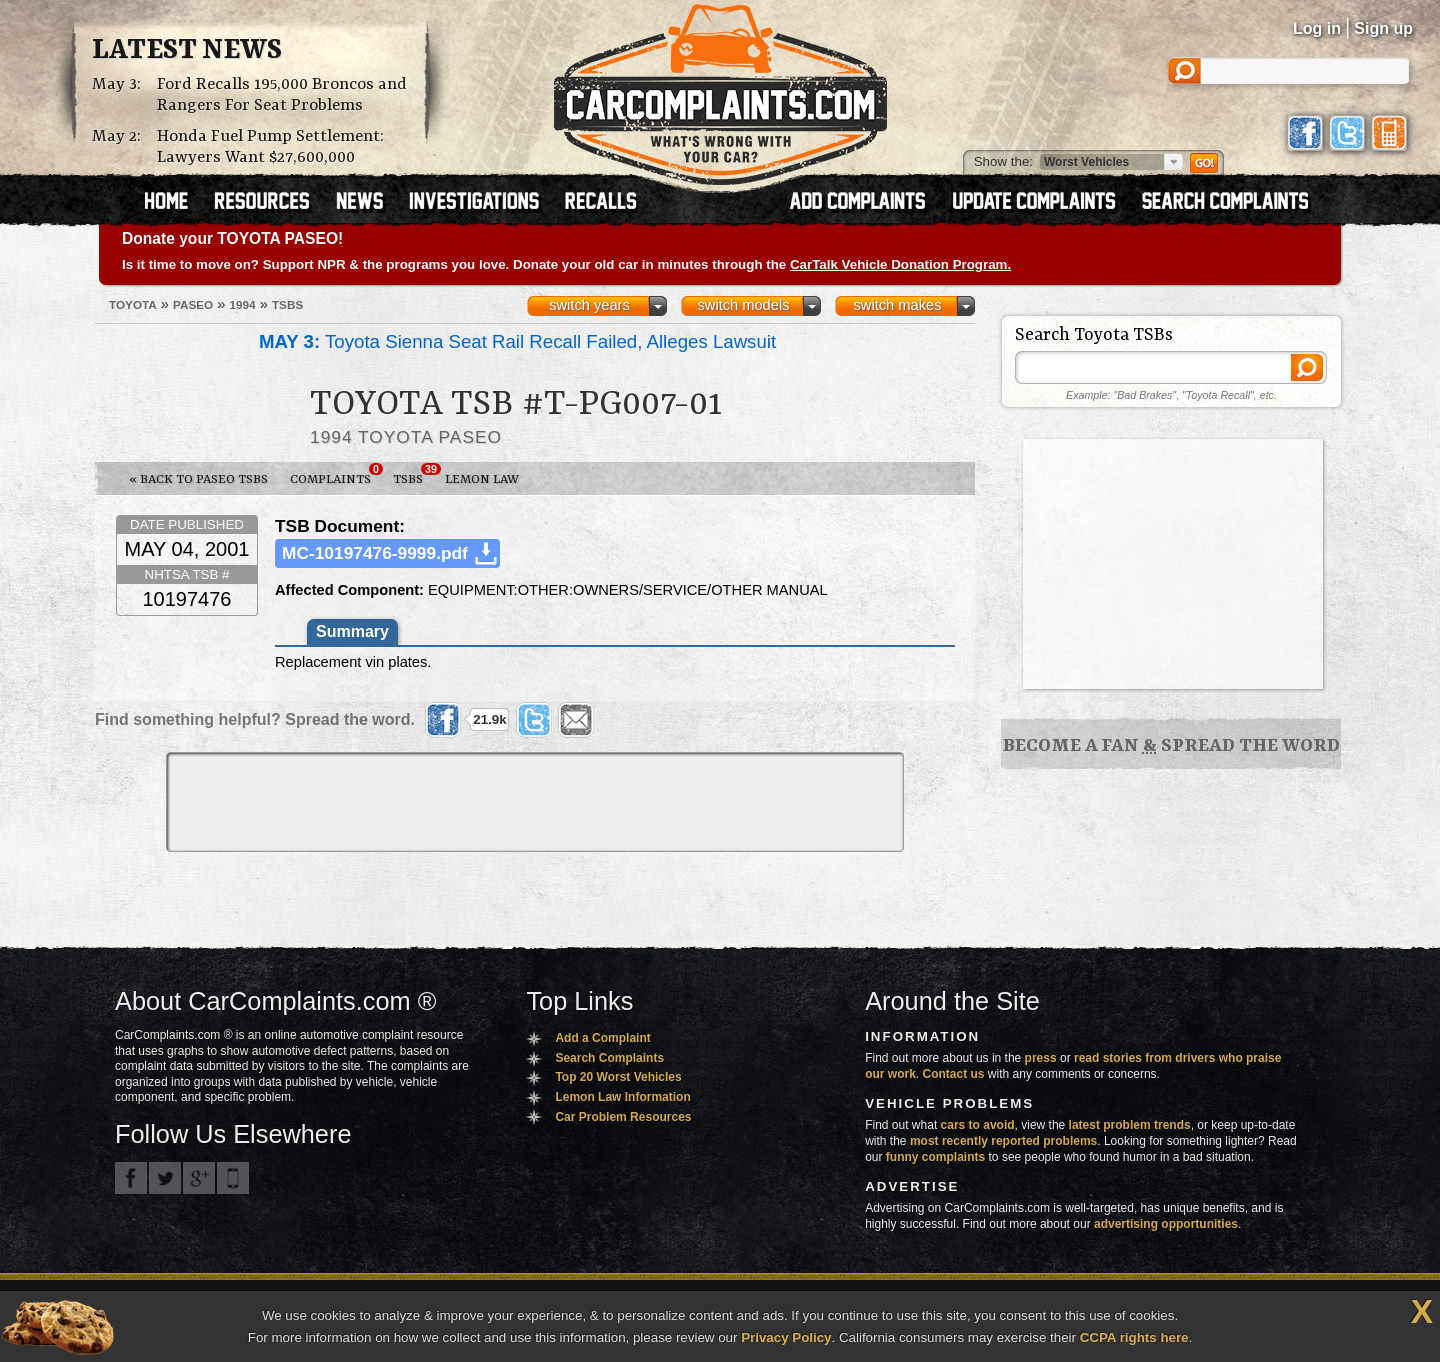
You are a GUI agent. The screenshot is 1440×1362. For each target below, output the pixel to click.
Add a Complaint (602, 1038)
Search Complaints (609, 1058)
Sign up (1383, 28)
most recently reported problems (1003, 1141)
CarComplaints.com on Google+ (199, 1178)
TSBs (413, 475)
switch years (589, 305)
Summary (352, 631)
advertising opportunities (1166, 1224)
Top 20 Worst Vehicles (618, 1077)
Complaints (336, 475)
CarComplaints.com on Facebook (131, 1178)
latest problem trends (1130, 1125)
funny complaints (935, 1157)
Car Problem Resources (623, 1117)
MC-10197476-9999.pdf (375, 553)
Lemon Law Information (622, 1097)
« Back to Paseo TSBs (198, 479)
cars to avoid (978, 1125)
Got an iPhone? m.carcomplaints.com (233, 1178)
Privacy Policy (786, 1337)
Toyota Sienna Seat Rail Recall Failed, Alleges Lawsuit (517, 341)
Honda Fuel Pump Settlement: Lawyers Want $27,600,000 (270, 147)
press (1041, 1058)
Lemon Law (482, 479)
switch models (743, 305)
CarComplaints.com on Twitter (165, 1178)
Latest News (187, 51)
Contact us (954, 1074)
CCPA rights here (1134, 1337)
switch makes (898, 305)
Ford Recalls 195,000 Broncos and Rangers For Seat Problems (282, 95)
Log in (1317, 28)
